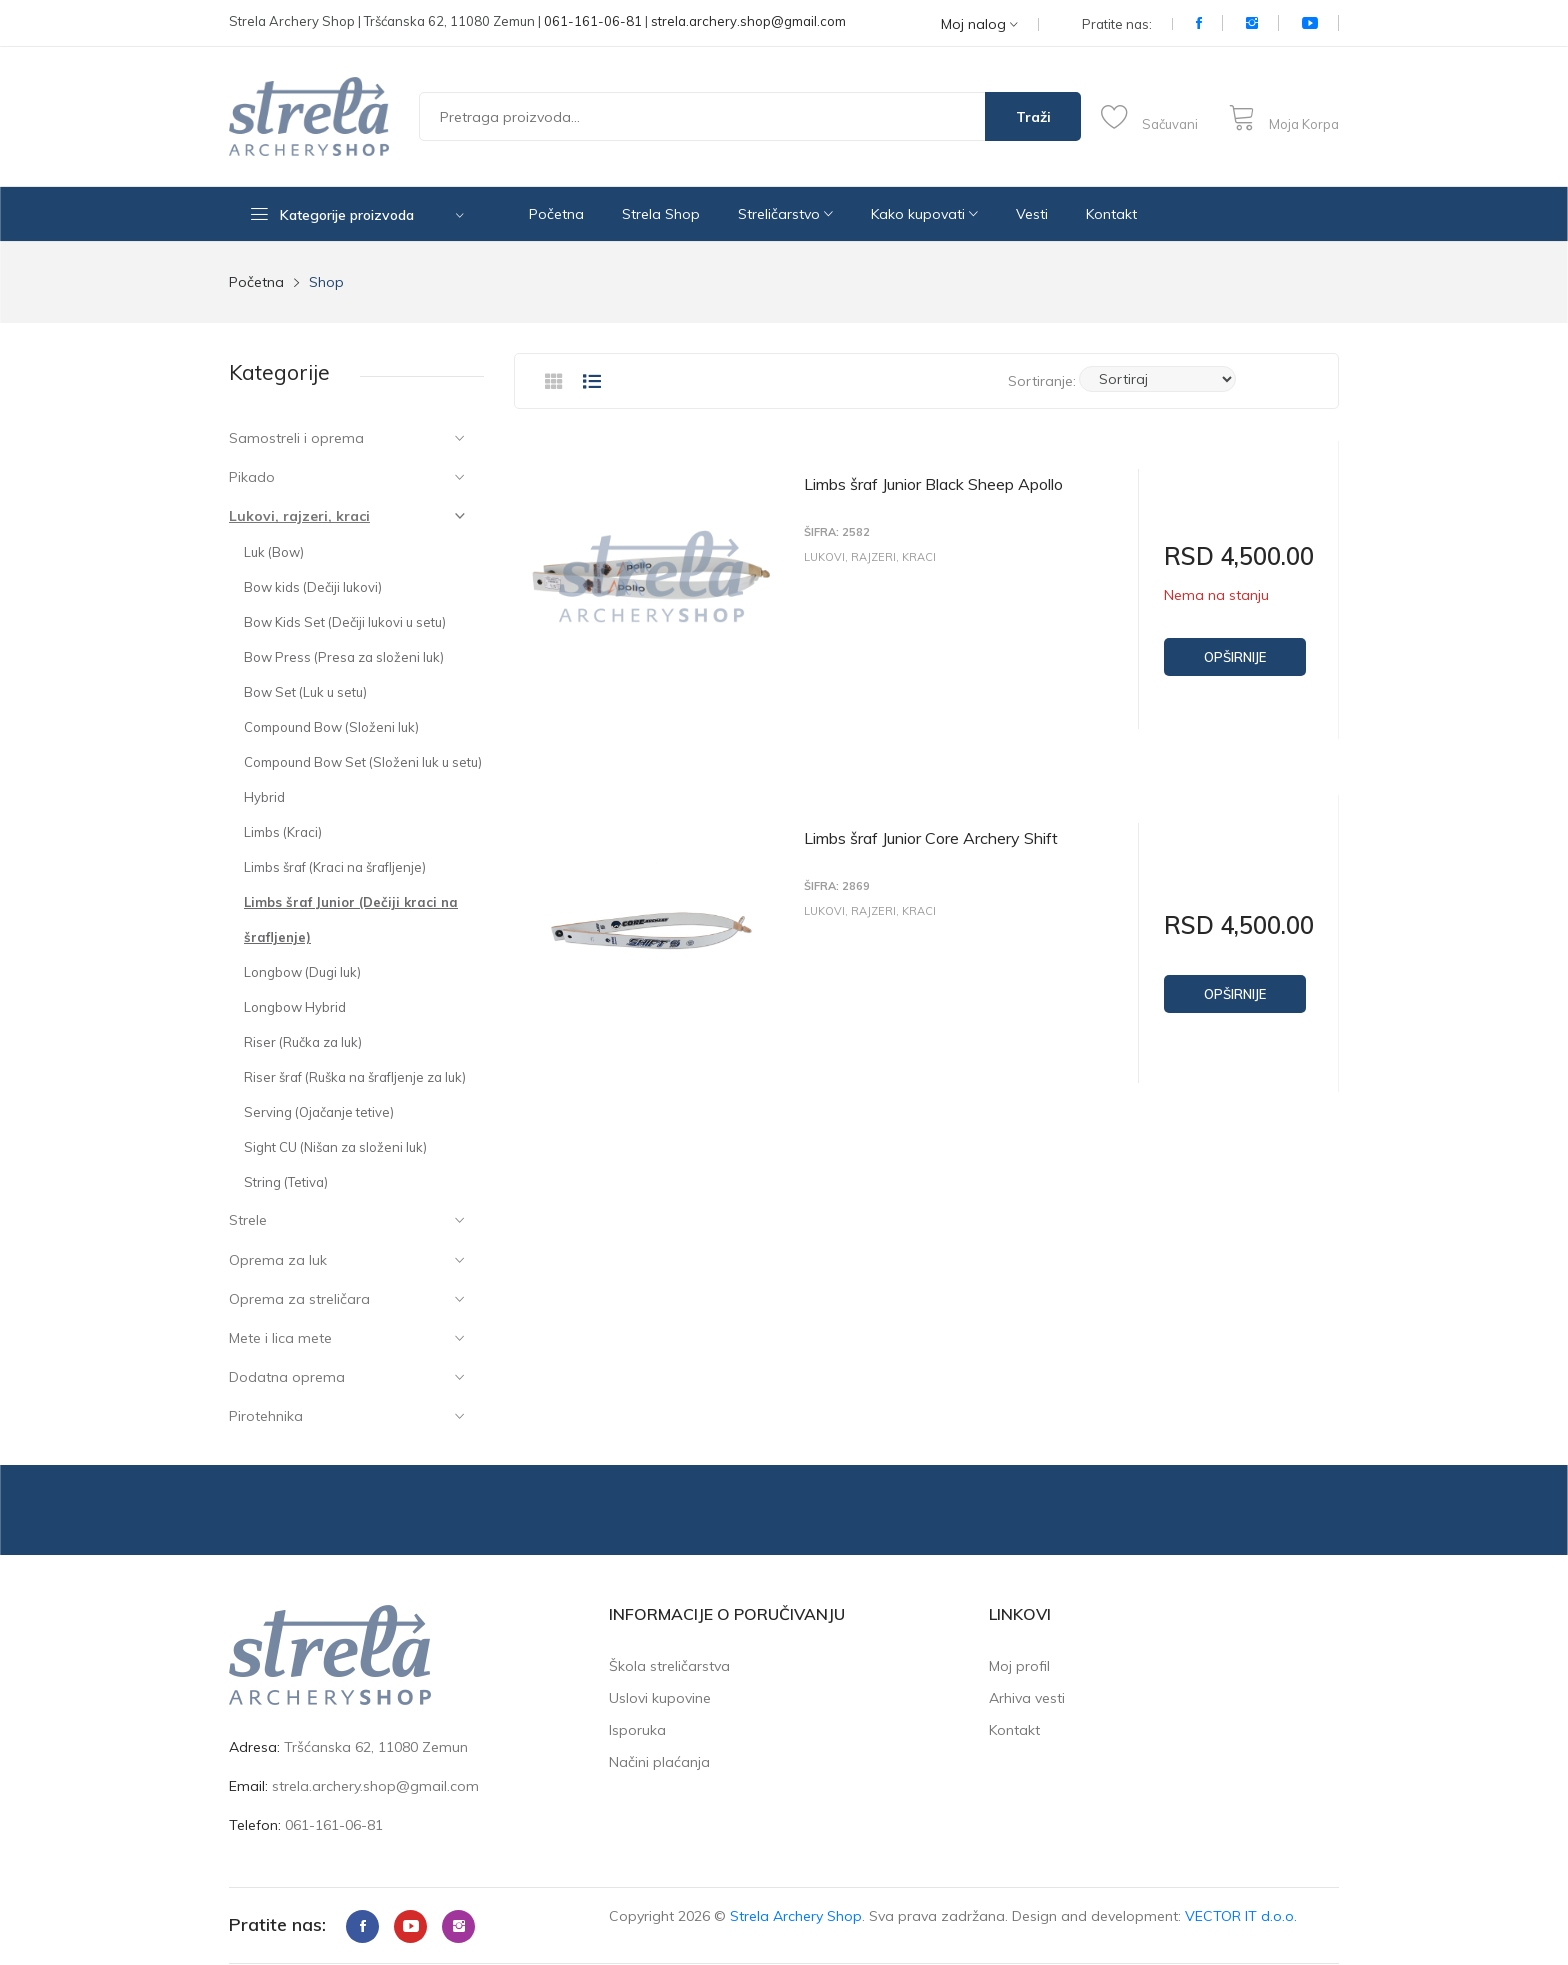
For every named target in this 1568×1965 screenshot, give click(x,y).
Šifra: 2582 (837, 532)
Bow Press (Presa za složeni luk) (344, 657)
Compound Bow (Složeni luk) (331, 727)
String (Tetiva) (286, 1182)
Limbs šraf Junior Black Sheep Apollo (933, 484)
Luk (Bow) (274, 552)
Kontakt (1111, 214)
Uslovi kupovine (660, 1698)
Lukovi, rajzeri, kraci (299, 516)
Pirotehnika (266, 1416)
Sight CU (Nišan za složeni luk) (335, 1147)
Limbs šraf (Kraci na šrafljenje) (335, 867)
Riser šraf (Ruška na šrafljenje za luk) (355, 1077)
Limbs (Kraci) (283, 832)
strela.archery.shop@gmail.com (748, 21)
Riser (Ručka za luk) (303, 1042)
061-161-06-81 (593, 21)
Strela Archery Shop (796, 1916)
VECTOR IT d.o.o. (1241, 1916)
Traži (1033, 117)
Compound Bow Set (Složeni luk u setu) (363, 762)
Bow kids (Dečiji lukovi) (313, 587)
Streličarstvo (785, 214)
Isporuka (637, 1730)
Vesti (1032, 214)
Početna (556, 214)
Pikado (252, 477)
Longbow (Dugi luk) (302, 972)
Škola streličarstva (669, 1666)
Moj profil (1019, 1666)
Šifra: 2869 (837, 882)
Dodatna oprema (287, 1377)
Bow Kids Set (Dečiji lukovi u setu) (345, 622)
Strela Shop (661, 214)
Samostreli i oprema (296, 438)
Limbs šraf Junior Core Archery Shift (931, 834)
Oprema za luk (278, 1260)
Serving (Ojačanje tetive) (319, 1112)
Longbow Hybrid (295, 1007)
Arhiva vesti (1027, 1698)
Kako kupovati (924, 214)
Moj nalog (979, 24)
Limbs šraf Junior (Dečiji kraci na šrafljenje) (351, 919)
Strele (248, 1220)
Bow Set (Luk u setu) (305, 692)
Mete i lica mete (280, 1338)
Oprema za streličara (299, 1299)
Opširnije (1235, 657)
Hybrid (264, 797)
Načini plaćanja (659, 1762)
